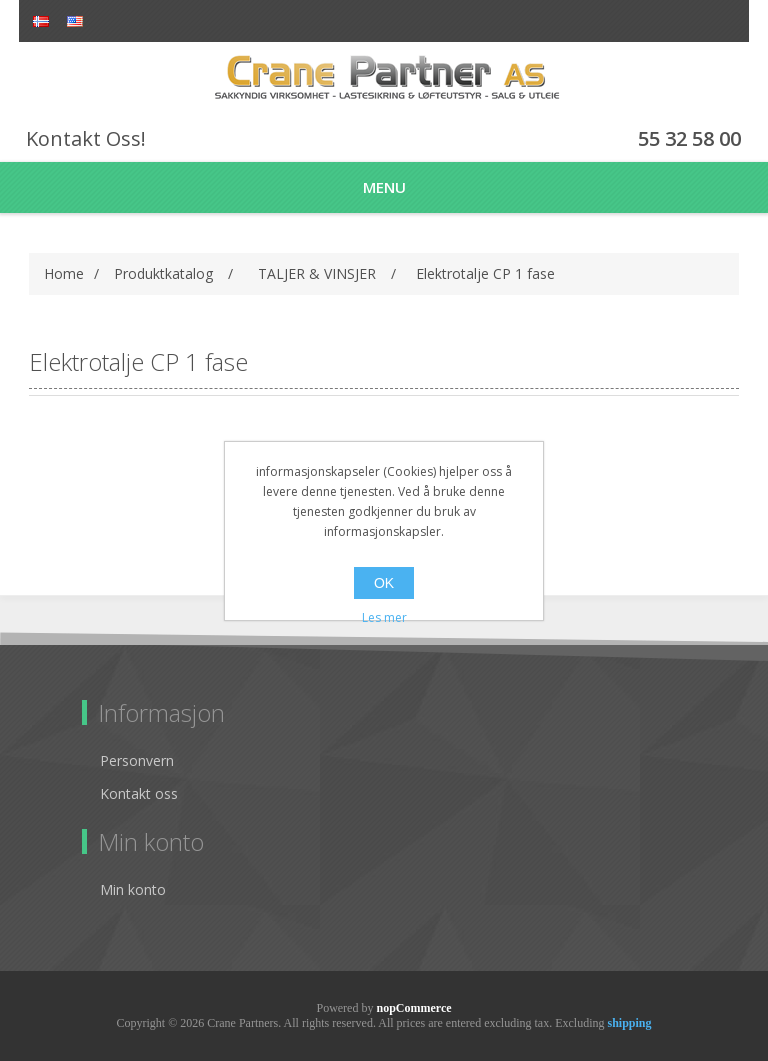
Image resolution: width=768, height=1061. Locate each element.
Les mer (384, 617)
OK (384, 583)
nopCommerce (413, 1008)
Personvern (137, 760)
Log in (726, 22)
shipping (629, 1023)
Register (691, 22)
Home (64, 273)
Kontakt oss (139, 793)
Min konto (133, 889)
